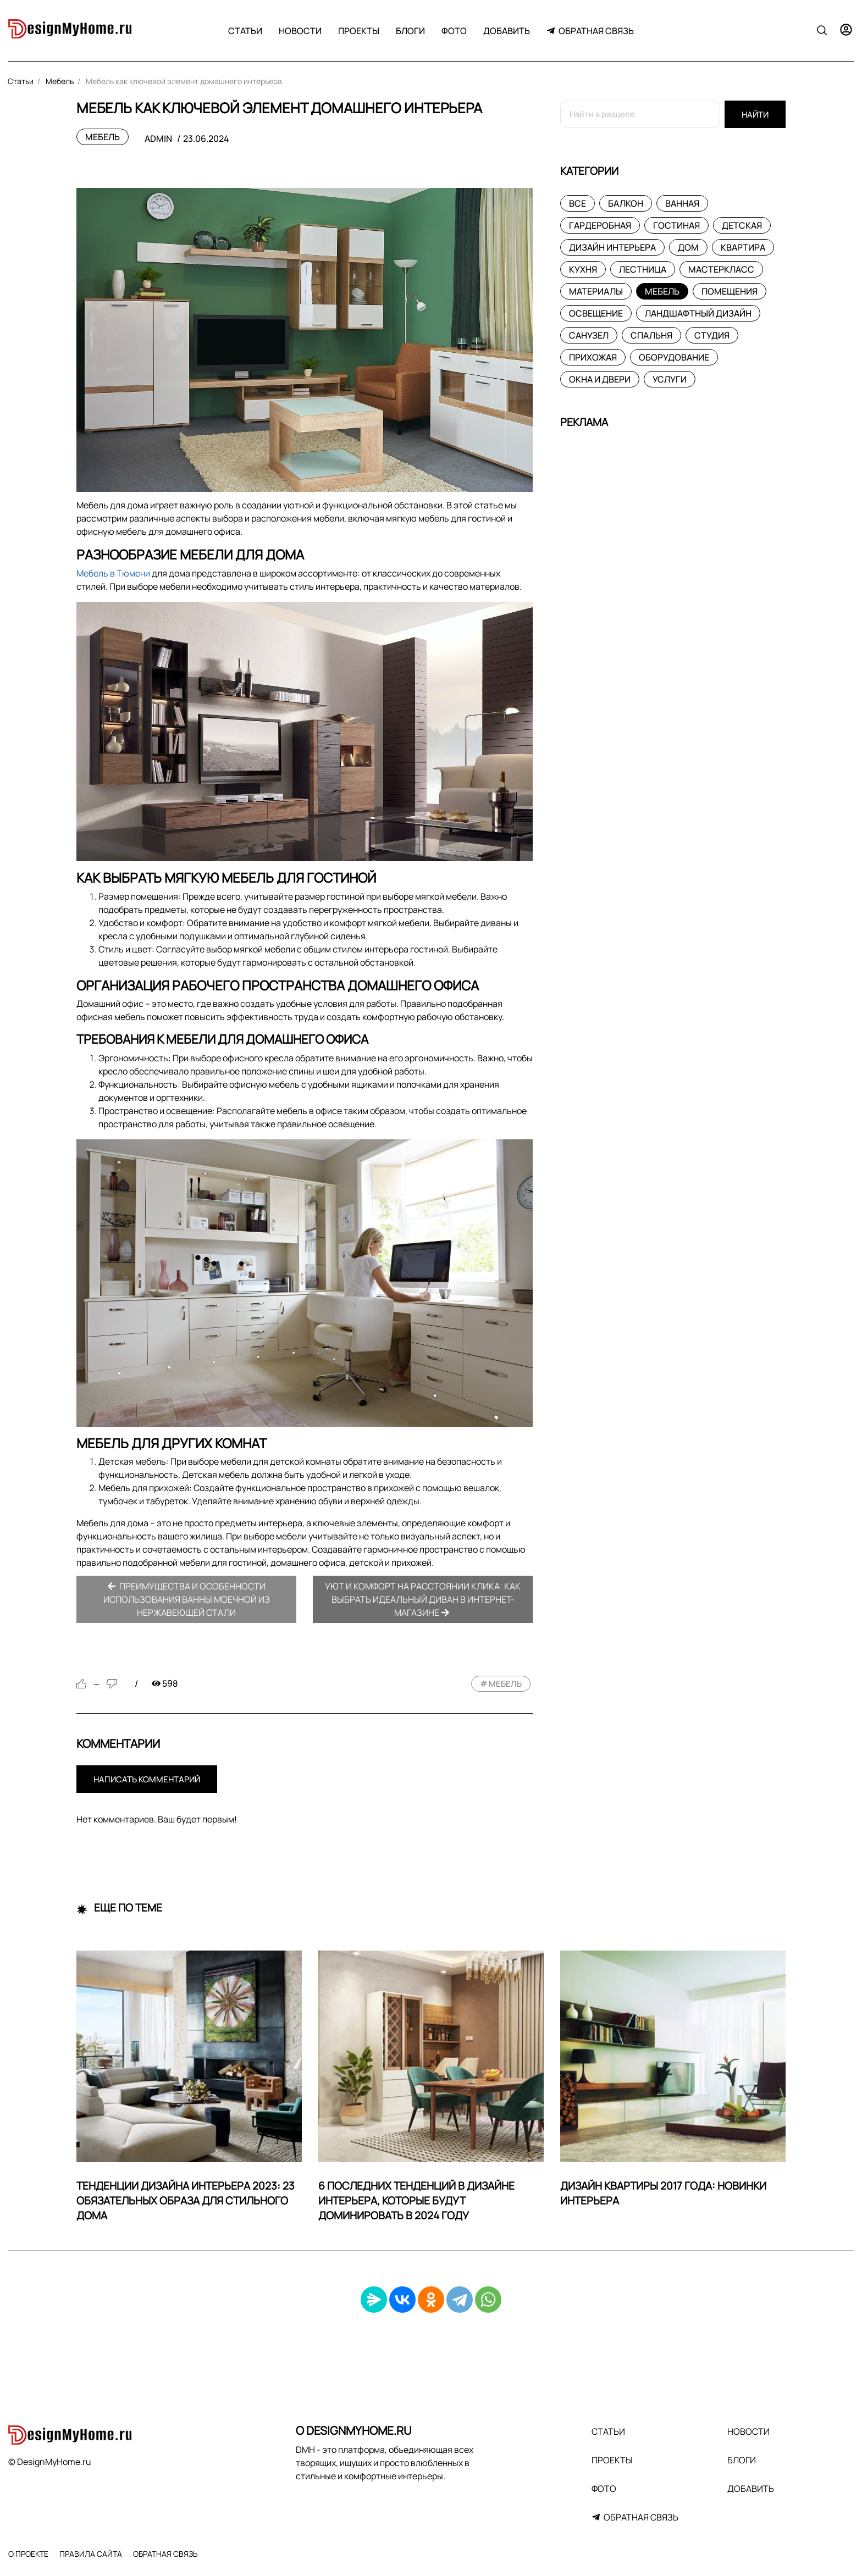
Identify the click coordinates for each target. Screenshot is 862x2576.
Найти (755, 114)
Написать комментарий (146, 1779)
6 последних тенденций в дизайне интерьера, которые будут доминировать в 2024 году (416, 2201)
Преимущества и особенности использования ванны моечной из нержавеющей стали (186, 1599)
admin (158, 138)
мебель (505, 1683)
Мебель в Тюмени (113, 573)
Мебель (102, 137)
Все (577, 203)
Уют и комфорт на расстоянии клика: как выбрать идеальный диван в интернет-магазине (423, 1599)
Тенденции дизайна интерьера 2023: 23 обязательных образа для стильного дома (185, 2201)
